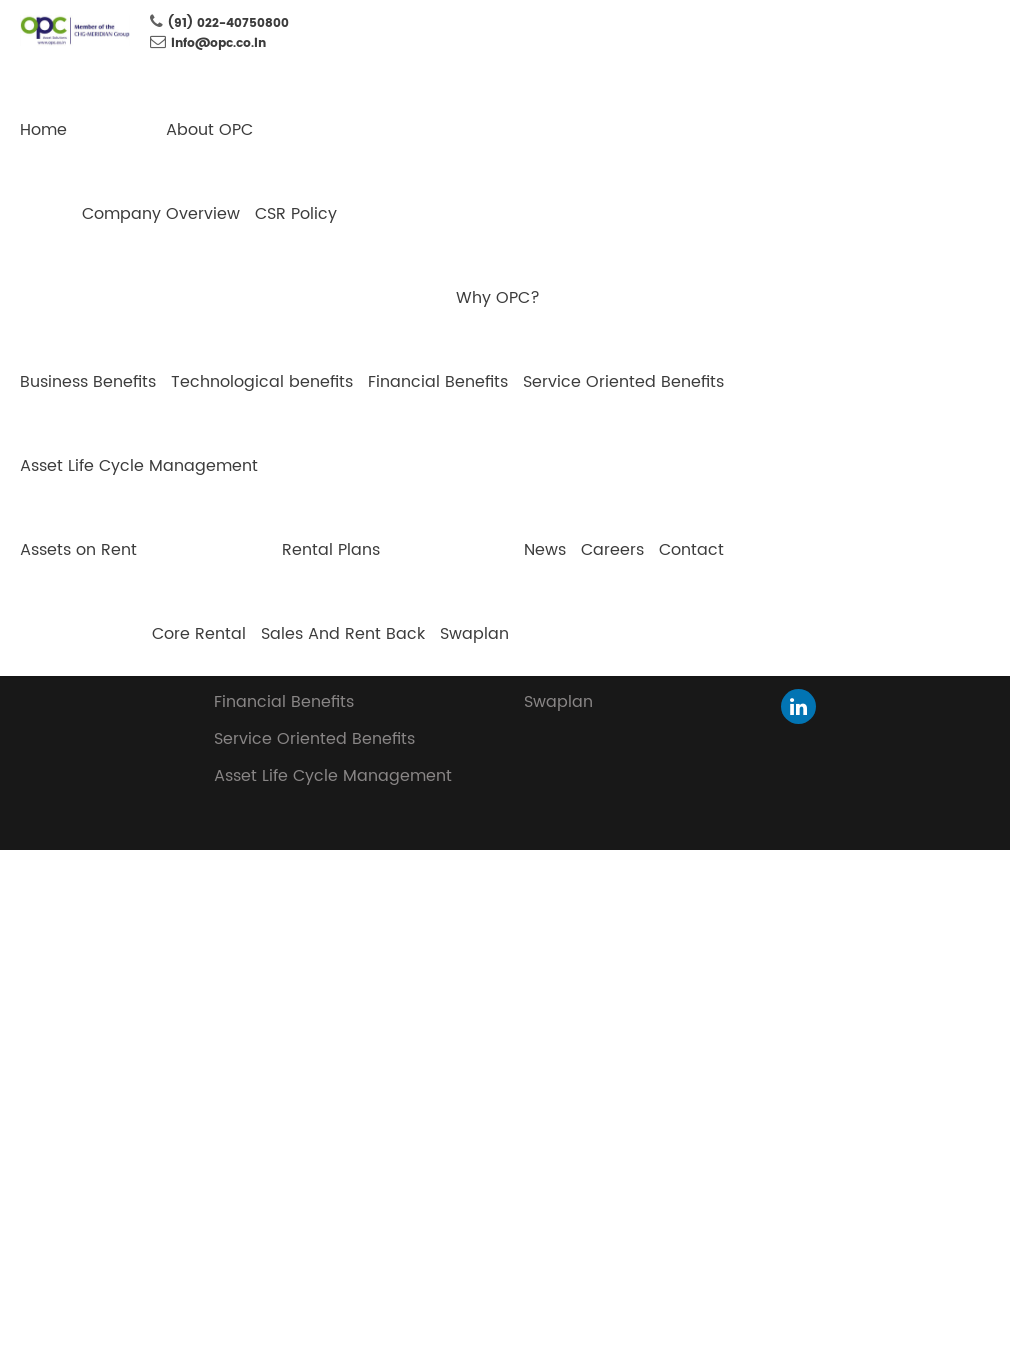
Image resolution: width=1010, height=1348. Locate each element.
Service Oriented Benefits (623, 382)
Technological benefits (262, 382)
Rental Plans (331, 550)
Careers (612, 550)
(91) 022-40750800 (228, 23)
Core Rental (199, 634)
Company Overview (161, 214)
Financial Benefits (438, 382)
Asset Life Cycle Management (139, 466)
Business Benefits (88, 382)
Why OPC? (498, 298)
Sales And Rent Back (343, 634)
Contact (691, 550)
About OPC (209, 130)
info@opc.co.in (218, 43)
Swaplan (474, 634)
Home (43, 130)
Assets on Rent (78, 550)
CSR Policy (296, 214)
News (545, 550)
